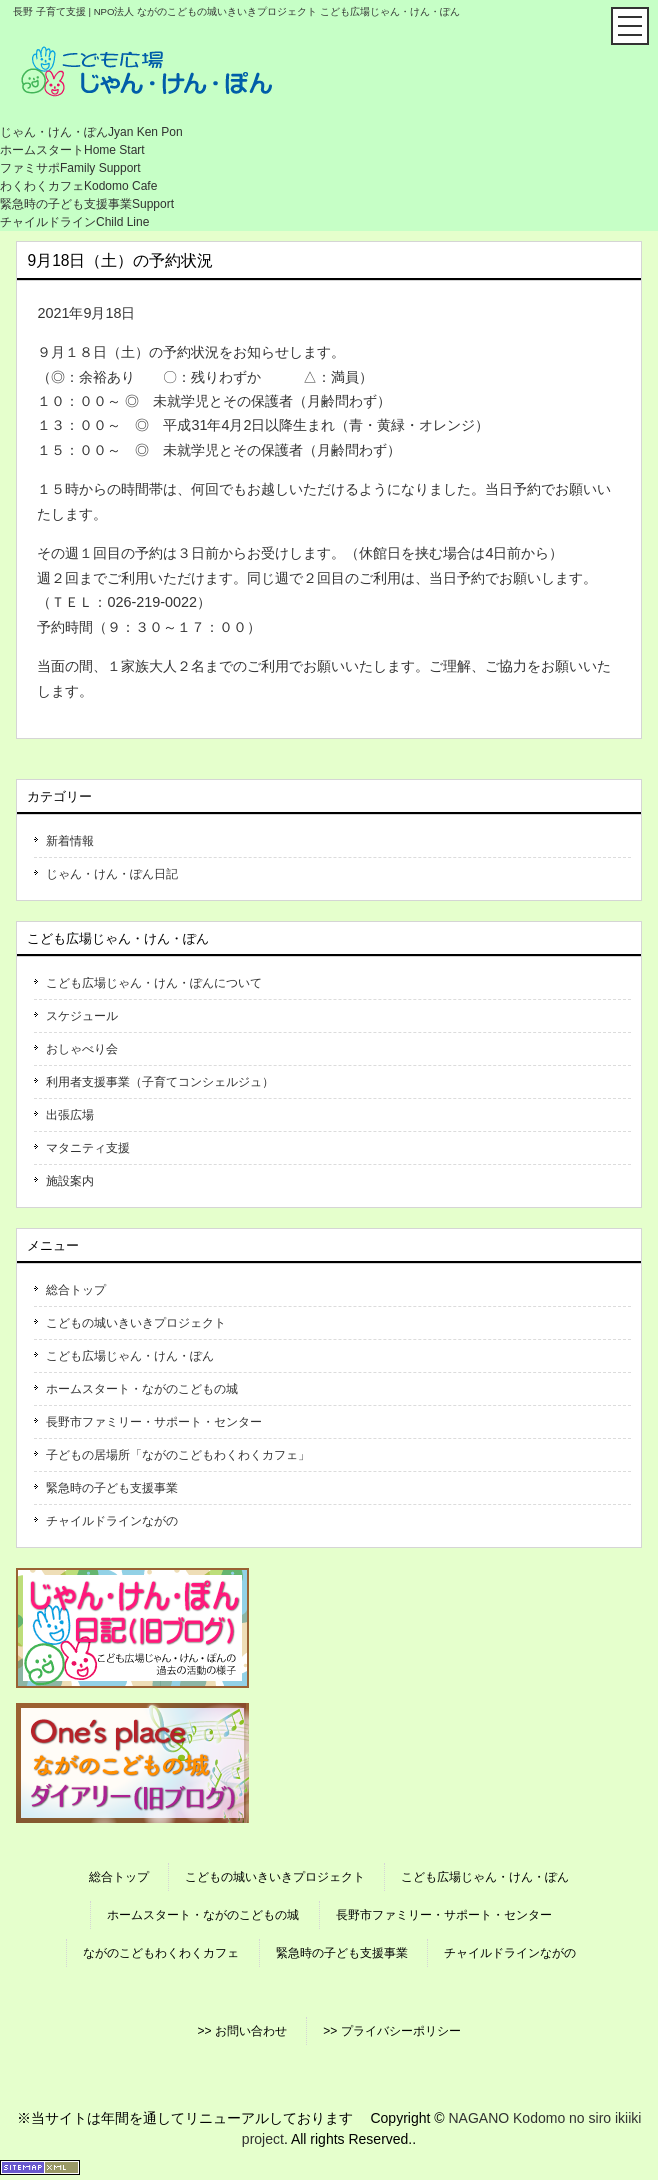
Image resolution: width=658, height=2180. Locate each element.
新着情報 (70, 841)
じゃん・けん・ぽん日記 (112, 874)
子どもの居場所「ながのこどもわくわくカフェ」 (178, 1455)
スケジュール (82, 1016)
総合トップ (76, 1290)
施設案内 (70, 1181)
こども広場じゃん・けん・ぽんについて (154, 983)
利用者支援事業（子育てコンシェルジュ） (160, 1082)
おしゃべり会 (82, 1049)
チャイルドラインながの (112, 1521)
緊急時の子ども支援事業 (112, 1488)
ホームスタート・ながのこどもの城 (142, 1389)
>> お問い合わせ (241, 2031)
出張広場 (70, 1115)
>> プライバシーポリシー (391, 2031)
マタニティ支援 (88, 1148)
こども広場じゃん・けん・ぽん (130, 1356)
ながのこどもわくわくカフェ (161, 1953)
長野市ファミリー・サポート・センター (154, 1422)
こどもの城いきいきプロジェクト (136, 1323)
